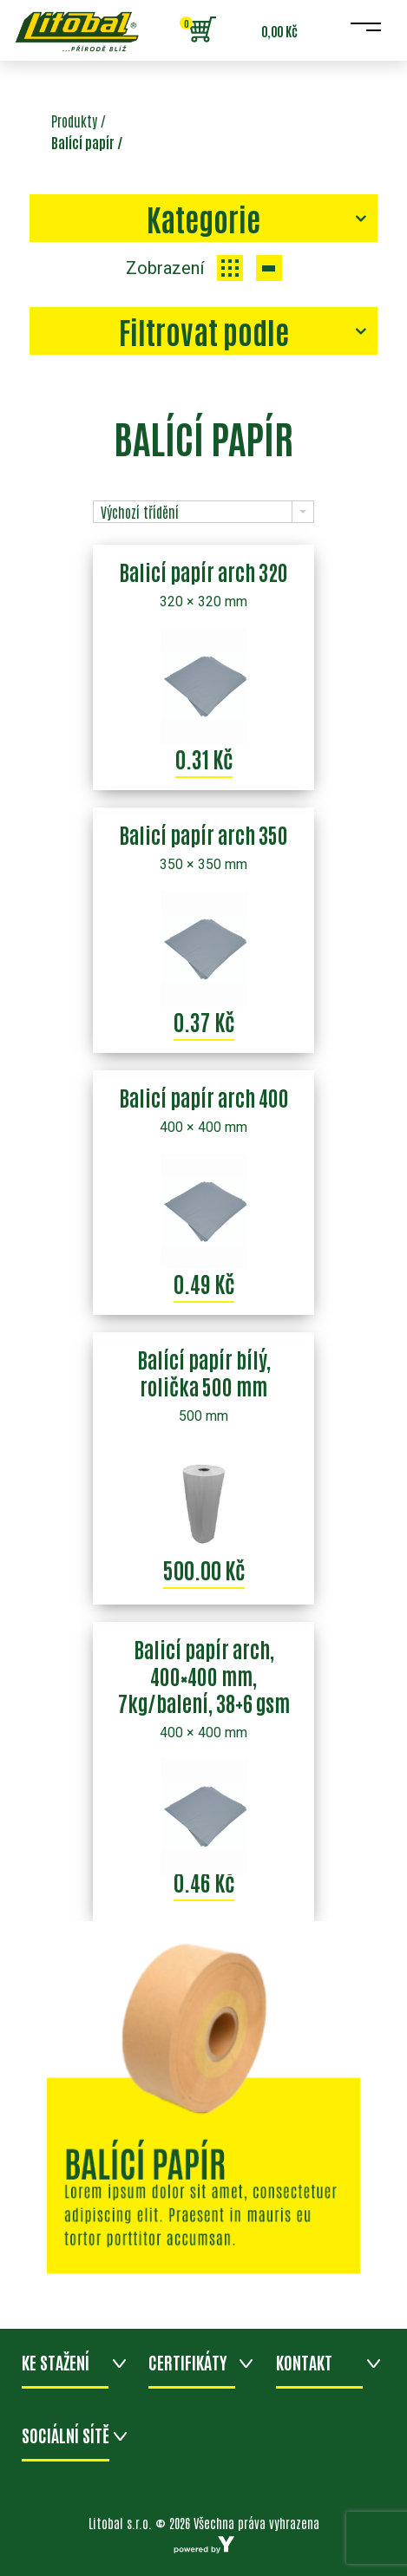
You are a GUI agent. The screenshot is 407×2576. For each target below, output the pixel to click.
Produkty (74, 120)
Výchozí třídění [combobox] (140, 511)
